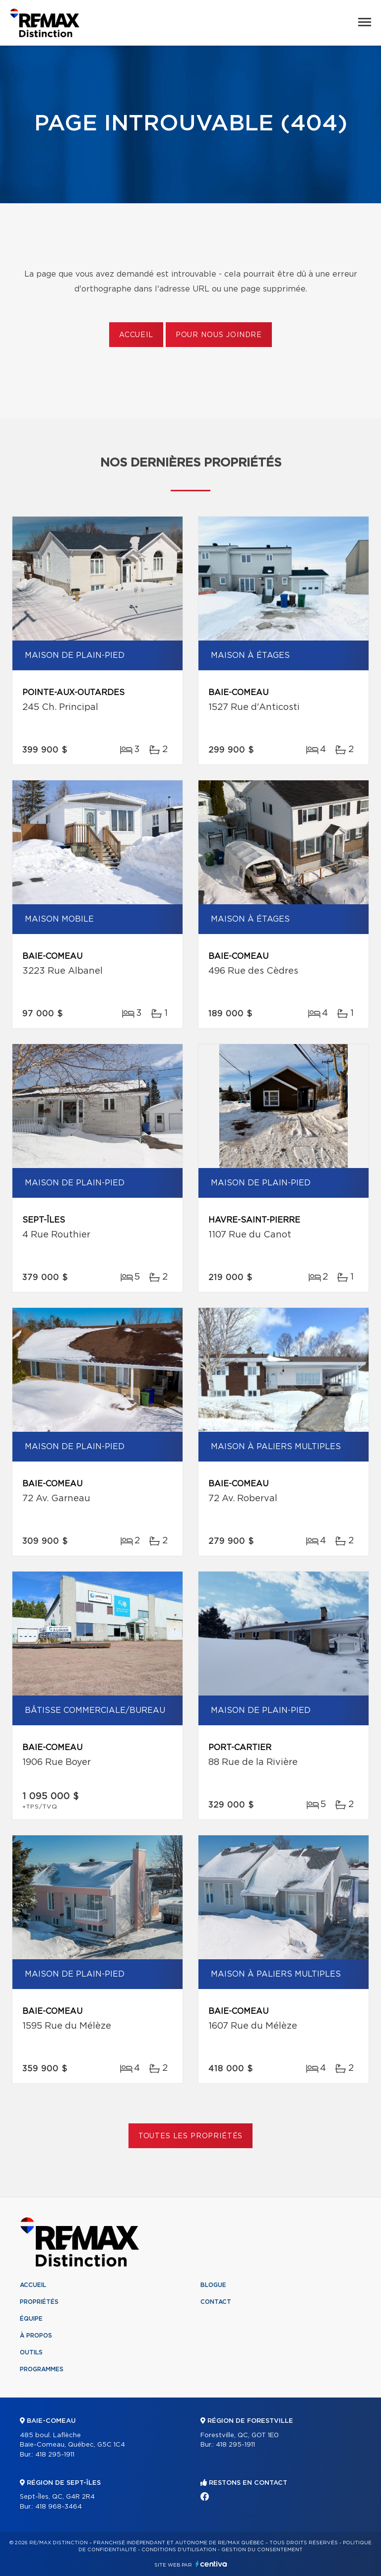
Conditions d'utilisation (178, 2549)
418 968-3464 (58, 2507)
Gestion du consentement (262, 2549)
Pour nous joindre (219, 335)
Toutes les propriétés (190, 2136)
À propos (36, 2336)
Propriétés (39, 2302)
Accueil (136, 335)
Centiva (211, 2564)
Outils (31, 2352)
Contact (215, 2302)
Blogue (213, 2285)
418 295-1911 (54, 2455)
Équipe (31, 2319)
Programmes (42, 2369)
